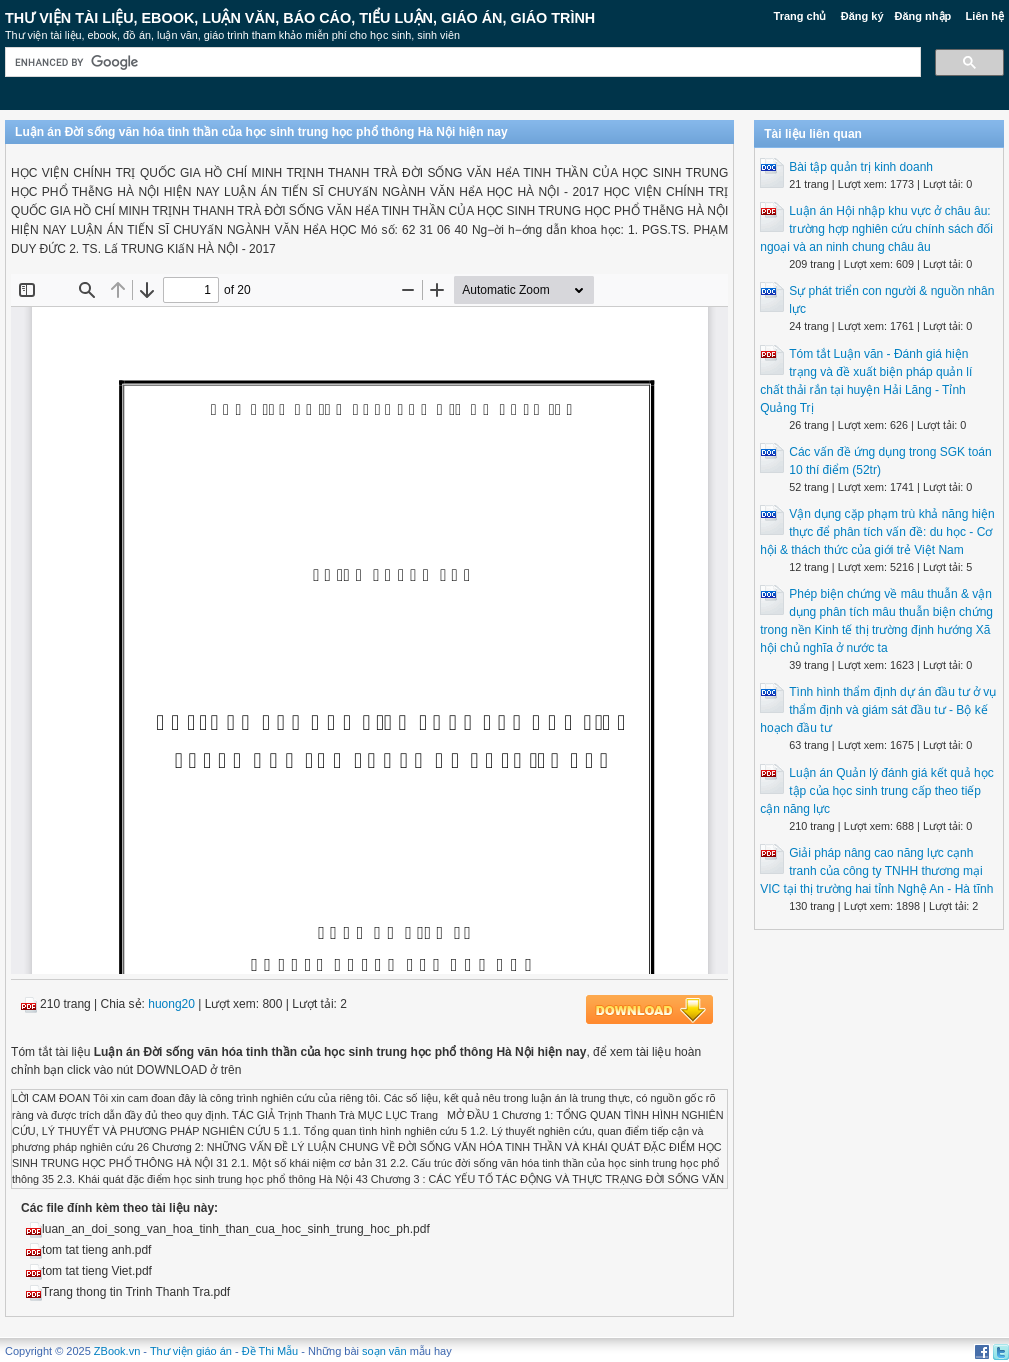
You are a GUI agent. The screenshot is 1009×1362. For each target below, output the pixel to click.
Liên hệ (985, 16)
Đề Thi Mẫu (270, 1351)
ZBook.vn (117, 1351)
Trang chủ (800, 16)
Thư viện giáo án (191, 1351)
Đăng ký (862, 16)
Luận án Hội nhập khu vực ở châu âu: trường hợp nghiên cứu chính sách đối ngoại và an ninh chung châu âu (876, 229)
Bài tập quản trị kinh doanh (861, 167)
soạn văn (384, 1351)
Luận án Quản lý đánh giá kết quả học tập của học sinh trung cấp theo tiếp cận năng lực (876, 791)
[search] (461, 62)
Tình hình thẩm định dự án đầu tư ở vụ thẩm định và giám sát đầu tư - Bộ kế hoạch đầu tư (878, 710)
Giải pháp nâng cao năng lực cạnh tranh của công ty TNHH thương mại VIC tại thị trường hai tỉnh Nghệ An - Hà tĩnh (876, 871)
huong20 (171, 1004)
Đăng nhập (923, 16)
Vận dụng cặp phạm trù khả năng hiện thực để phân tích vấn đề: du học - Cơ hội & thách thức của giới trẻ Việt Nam (877, 532)
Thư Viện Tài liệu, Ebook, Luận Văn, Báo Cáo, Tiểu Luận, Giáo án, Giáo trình (300, 18)
